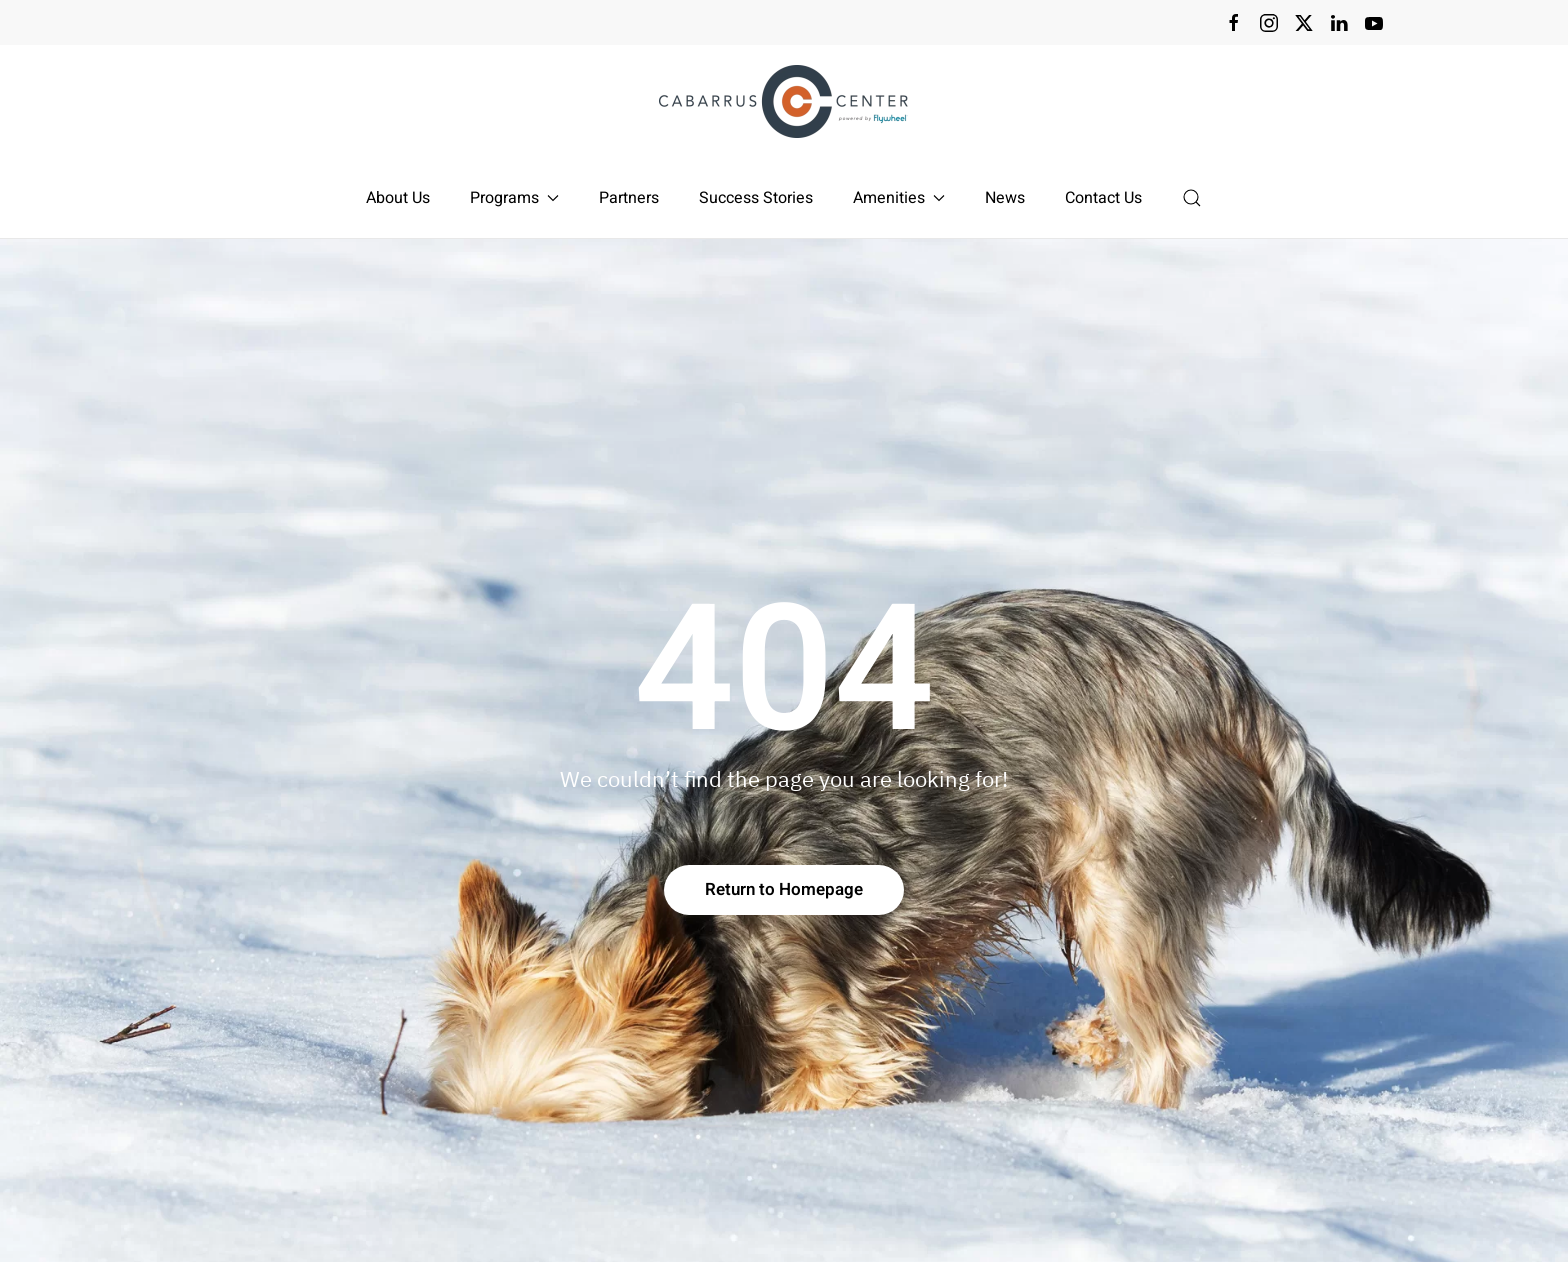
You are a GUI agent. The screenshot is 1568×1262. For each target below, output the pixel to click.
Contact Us (1103, 198)
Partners (629, 198)
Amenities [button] (899, 198)
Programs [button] (514, 198)
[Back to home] (784, 101)
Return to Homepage (784, 889)
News (1005, 198)
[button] (1192, 198)
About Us (398, 198)
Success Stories (756, 198)
